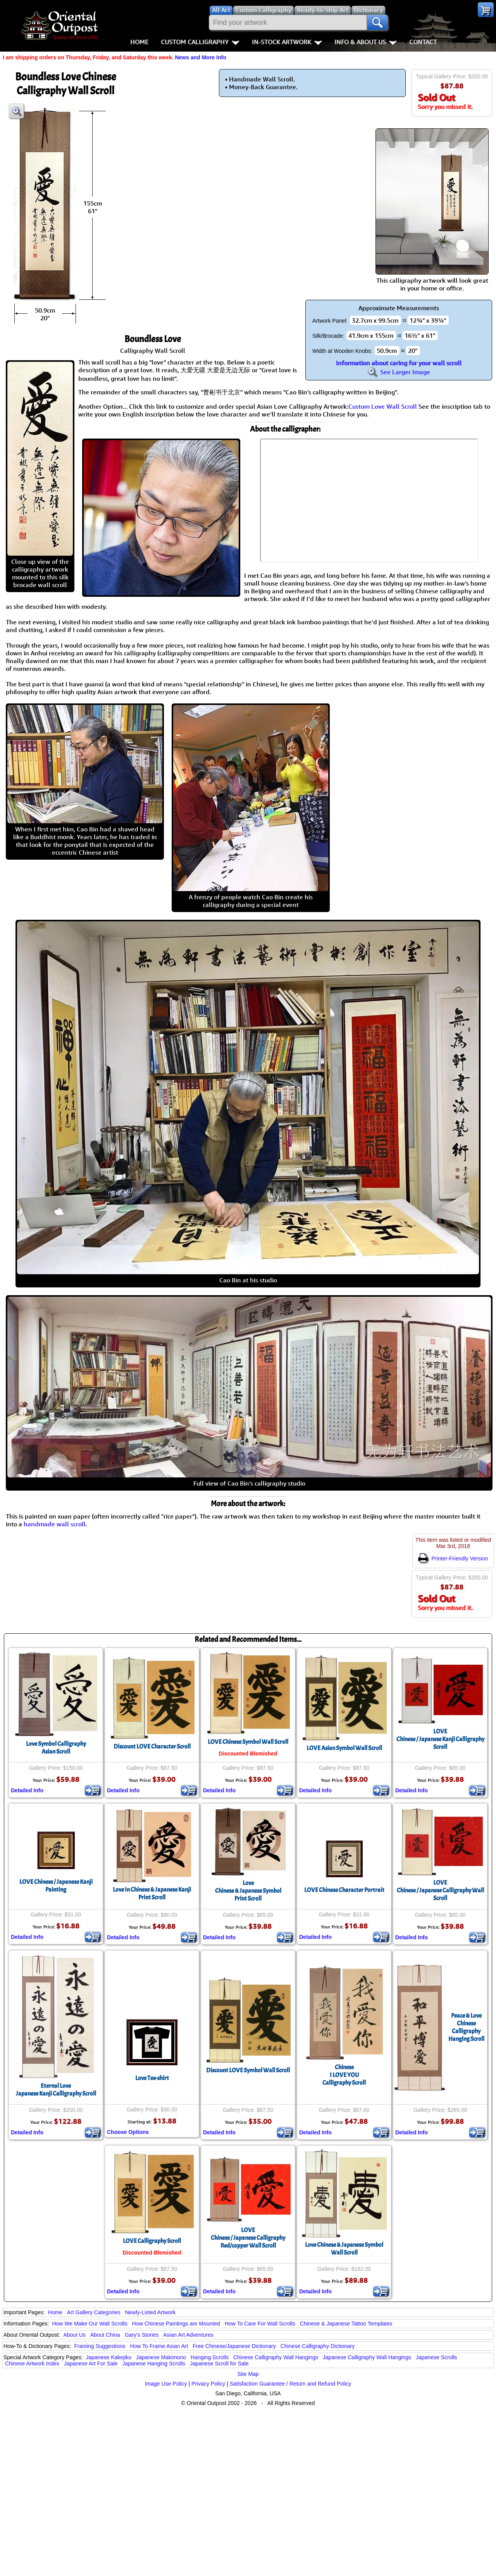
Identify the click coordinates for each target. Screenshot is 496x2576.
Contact (423, 42)
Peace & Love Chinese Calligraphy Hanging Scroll (466, 2027)
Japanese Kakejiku (109, 2357)
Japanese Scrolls (436, 2357)
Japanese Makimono (161, 2357)
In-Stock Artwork (287, 42)
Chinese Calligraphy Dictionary (318, 2346)
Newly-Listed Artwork (150, 2312)
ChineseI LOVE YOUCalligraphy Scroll (344, 2075)
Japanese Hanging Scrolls (153, 2363)
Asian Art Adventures (188, 2335)
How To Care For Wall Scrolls (260, 2323)
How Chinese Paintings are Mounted (176, 2323)
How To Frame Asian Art (159, 2346)
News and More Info (200, 57)
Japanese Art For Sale (91, 2363)
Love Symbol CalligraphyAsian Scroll (56, 1747)
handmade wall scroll (55, 1524)
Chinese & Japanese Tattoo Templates (346, 2323)
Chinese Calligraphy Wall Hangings (275, 2357)
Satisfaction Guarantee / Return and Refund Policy (290, 2384)
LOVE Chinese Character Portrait (344, 1890)
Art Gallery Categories (94, 2312)
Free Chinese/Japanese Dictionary (234, 2346)
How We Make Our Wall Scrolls (89, 2323)
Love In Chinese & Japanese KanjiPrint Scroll (152, 1893)
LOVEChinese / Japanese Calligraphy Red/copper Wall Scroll (248, 2237)
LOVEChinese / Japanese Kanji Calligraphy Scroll (440, 1739)
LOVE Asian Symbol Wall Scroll (344, 1748)
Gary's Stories (141, 2335)
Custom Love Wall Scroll (382, 406)
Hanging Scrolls (210, 2357)
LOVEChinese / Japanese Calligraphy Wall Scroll (440, 1890)
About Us (74, 2335)
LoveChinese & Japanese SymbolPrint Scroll (248, 1890)
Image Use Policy (166, 2384)
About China (105, 2335)
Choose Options (128, 2132)
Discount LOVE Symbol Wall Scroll (248, 2070)
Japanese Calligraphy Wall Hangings (367, 2357)
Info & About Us (365, 42)
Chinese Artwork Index (32, 2363)
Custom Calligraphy (200, 42)
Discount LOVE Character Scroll (152, 1746)
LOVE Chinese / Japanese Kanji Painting (56, 1886)
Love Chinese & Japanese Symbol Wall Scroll (344, 2248)
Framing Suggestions (99, 2346)
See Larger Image (398, 372)
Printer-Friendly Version (453, 1558)
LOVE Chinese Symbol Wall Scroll (248, 1742)
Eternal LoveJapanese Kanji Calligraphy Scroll (56, 2089)
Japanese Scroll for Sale (219, 2363)
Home (139, 42)
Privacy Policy (208, 2384)
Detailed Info (27, 1790)
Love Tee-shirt (152, 2078)
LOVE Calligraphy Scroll (152, 2241)
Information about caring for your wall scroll (399, 363)
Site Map (247, 2374)
